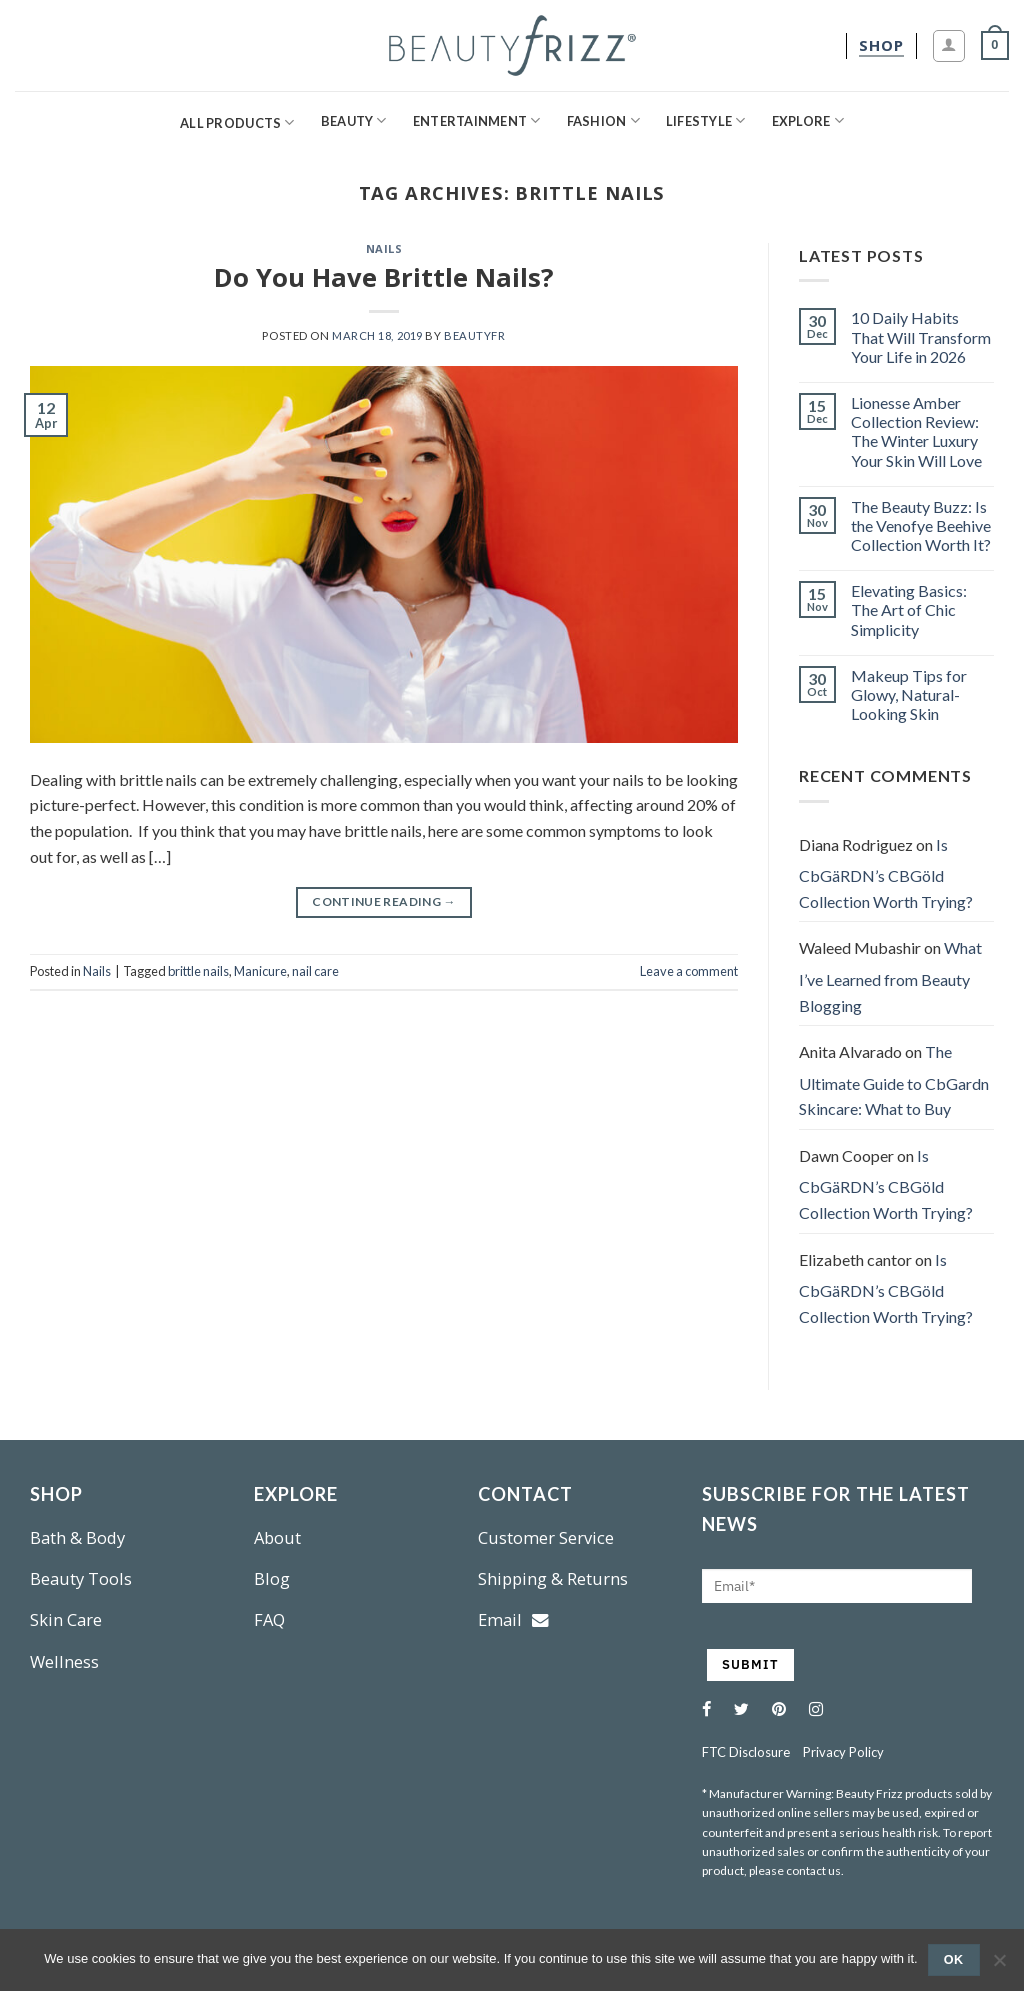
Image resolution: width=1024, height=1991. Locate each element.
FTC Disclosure (746, 1752)
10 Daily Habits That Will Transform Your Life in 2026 (921, 336)
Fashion (603, 120)
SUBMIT (750, 1664)
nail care (315, 971)
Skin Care (66, 1619)
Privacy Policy (843, 1752)
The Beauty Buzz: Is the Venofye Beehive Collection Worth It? (921, 525)
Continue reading (384, 901)
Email (513, 1619)
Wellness (64, 1661)
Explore (808, 120)
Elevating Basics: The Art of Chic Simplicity (909, 609)
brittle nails (198, 971)
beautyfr (474, 335)
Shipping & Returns (553, 1578)
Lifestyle (706, 120)
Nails (384, 248)
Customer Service (546, 1537)
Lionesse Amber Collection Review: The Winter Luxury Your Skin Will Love (916, 431)
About (277, 1537)
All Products (237, 122)
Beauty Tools (81, 1578)
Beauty (354, 120)
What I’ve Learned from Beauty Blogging (890, 976)
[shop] (881, 45)
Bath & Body (77, 1537)
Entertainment (477, 120)
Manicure (260, 971)
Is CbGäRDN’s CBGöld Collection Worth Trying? (886, 873)
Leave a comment (689, 971)
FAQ (269, 1619)
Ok (954, 1960)
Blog (272, 1578)
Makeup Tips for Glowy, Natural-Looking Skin (909, 694)
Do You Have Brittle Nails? (384, 277)
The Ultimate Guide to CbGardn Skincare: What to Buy (894, 1080)
